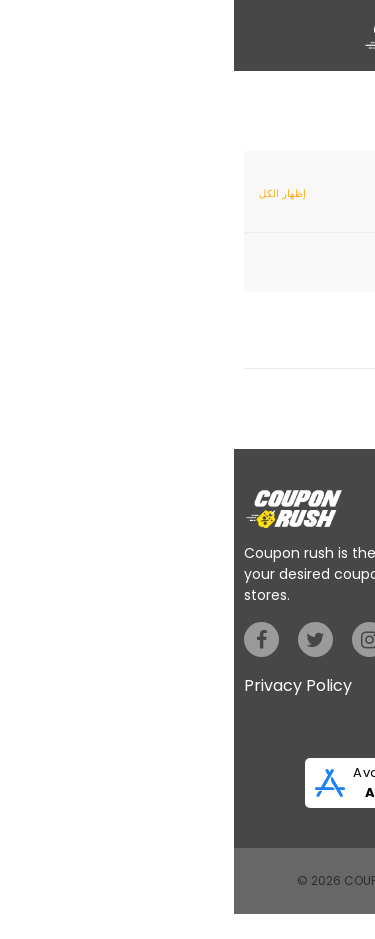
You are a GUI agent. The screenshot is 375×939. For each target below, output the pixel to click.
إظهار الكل (48, 193)
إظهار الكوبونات (297, 350)
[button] (20, 31)
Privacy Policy (64, 685)
